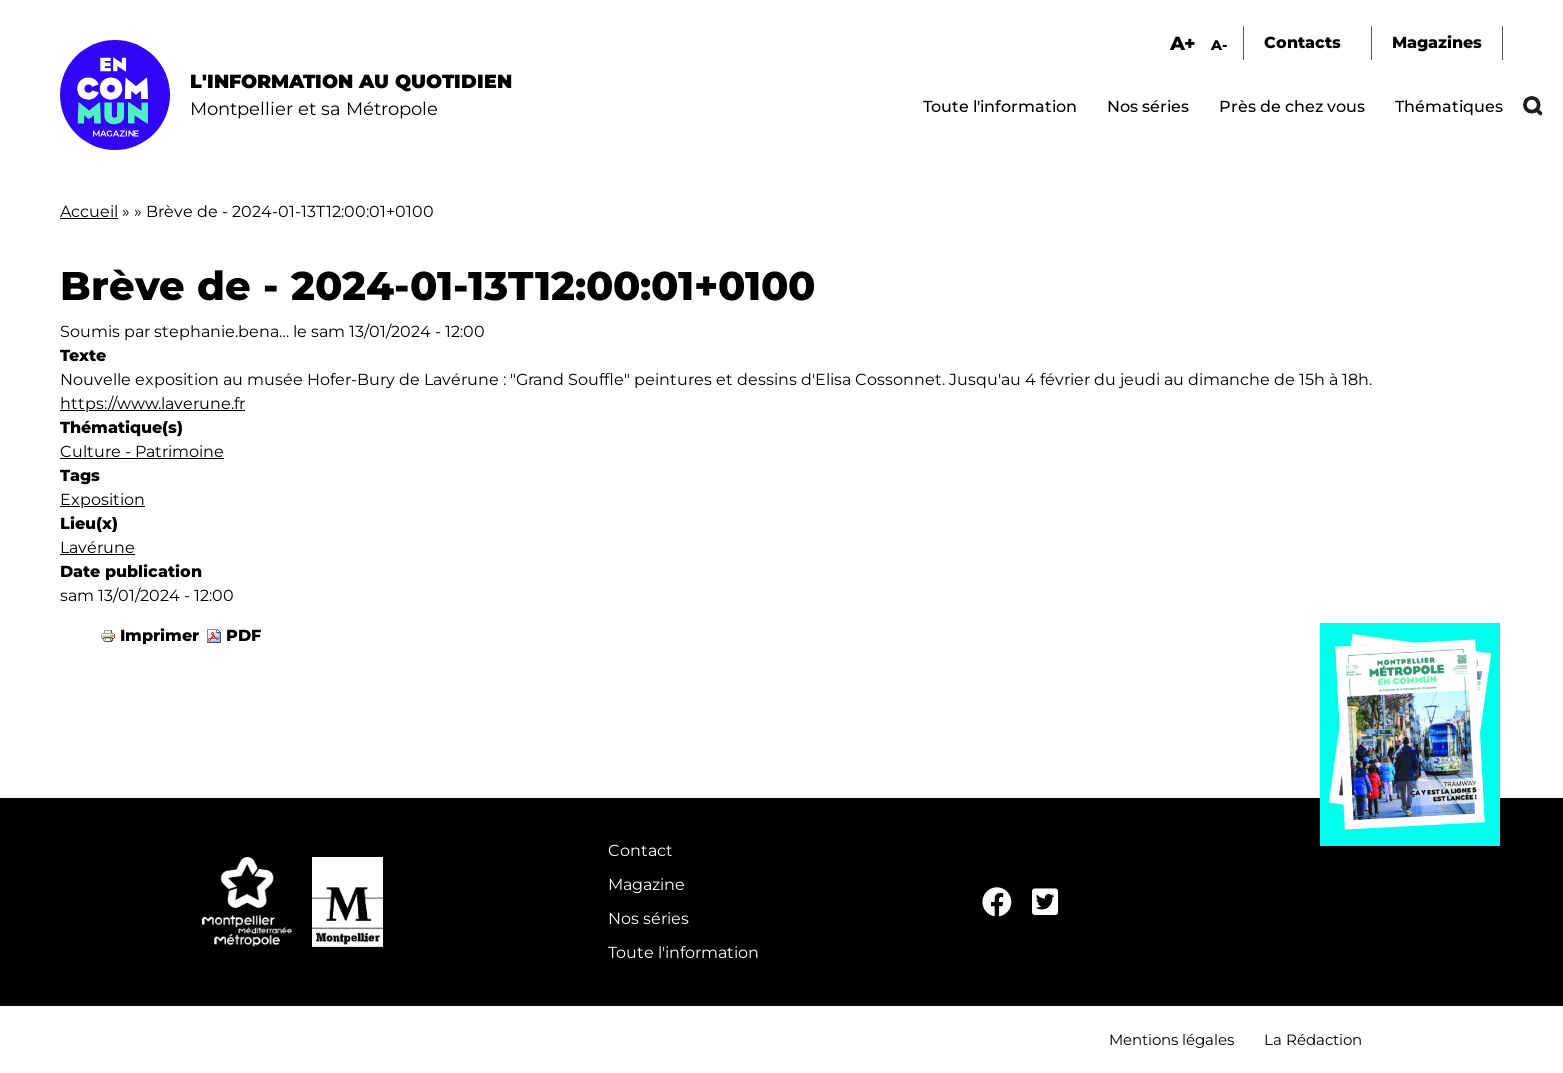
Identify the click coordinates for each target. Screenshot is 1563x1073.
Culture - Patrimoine (142, 451)
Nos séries (1148, 106)
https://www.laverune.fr (152, 403)
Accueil (89, 211)
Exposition (102, 499)
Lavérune (97, 547)
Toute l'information (1000, 106)
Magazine (646, 884)
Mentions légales (1171, 1039)
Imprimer (159, 635)
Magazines (1437, 42)
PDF (243, 635)
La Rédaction (1313, 1039)
